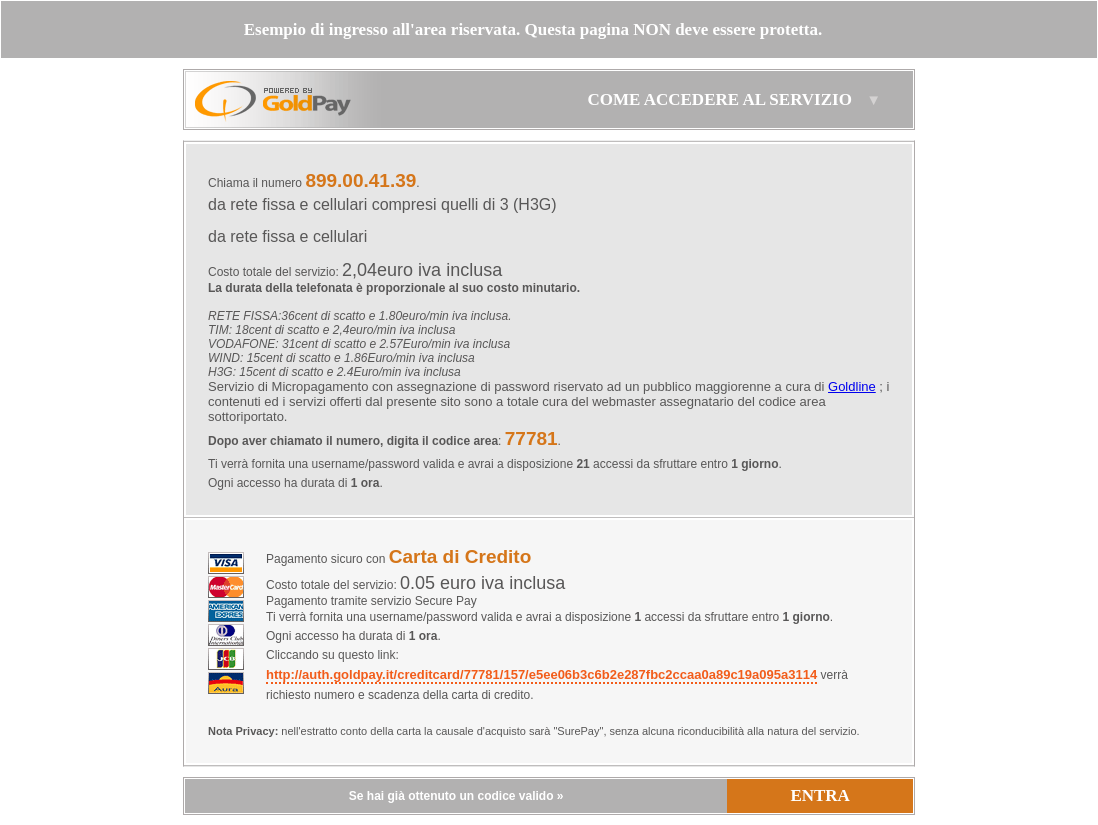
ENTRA (820, 795)
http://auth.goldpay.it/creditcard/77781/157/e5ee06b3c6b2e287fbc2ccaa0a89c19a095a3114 (541, 674)
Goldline (852, 386)
